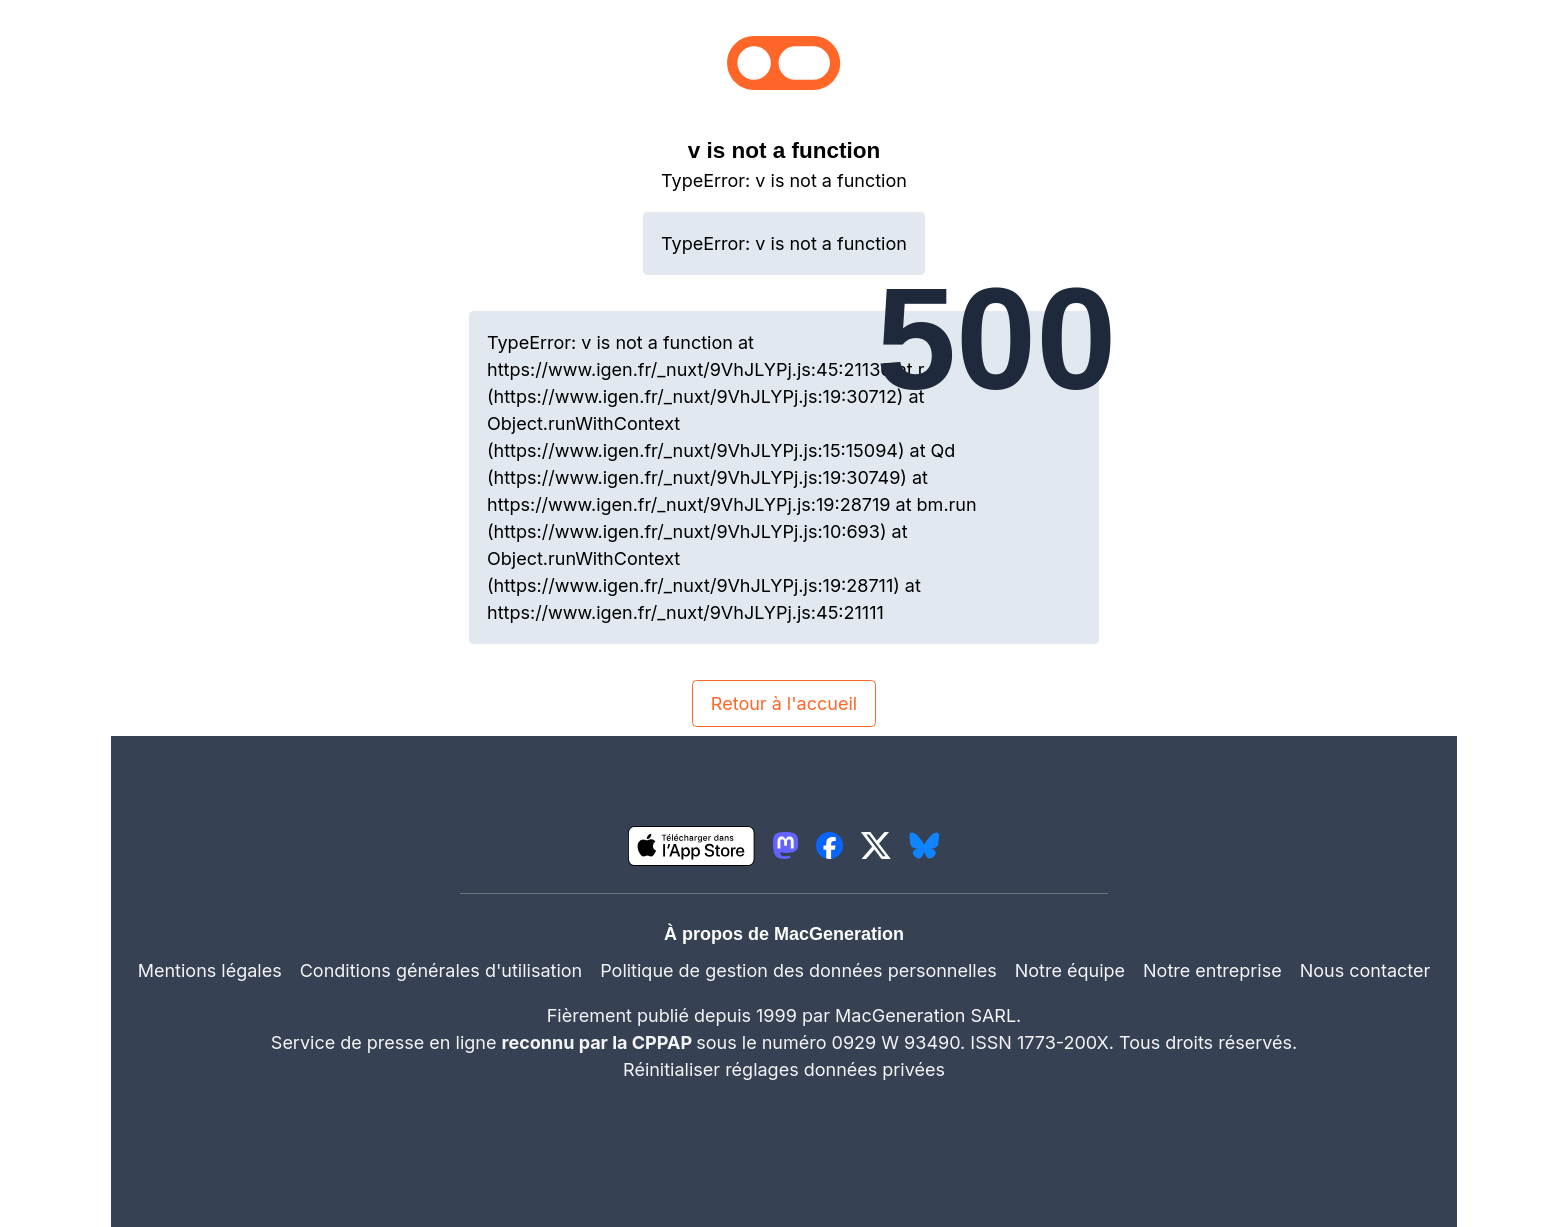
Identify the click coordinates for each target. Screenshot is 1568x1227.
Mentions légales (210, 970)
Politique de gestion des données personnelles (798, 970)
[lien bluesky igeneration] (924, 845)
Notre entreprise (1212, 970)
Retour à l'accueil (784, 703)
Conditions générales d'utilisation (441, 970)
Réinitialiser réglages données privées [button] (784, 1069)
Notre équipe (1070, 970)
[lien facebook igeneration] (829, 845)
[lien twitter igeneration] (876, 845)
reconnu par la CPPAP (599, 1042)
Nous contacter (1365, 970)
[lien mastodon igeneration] (785, 845)
